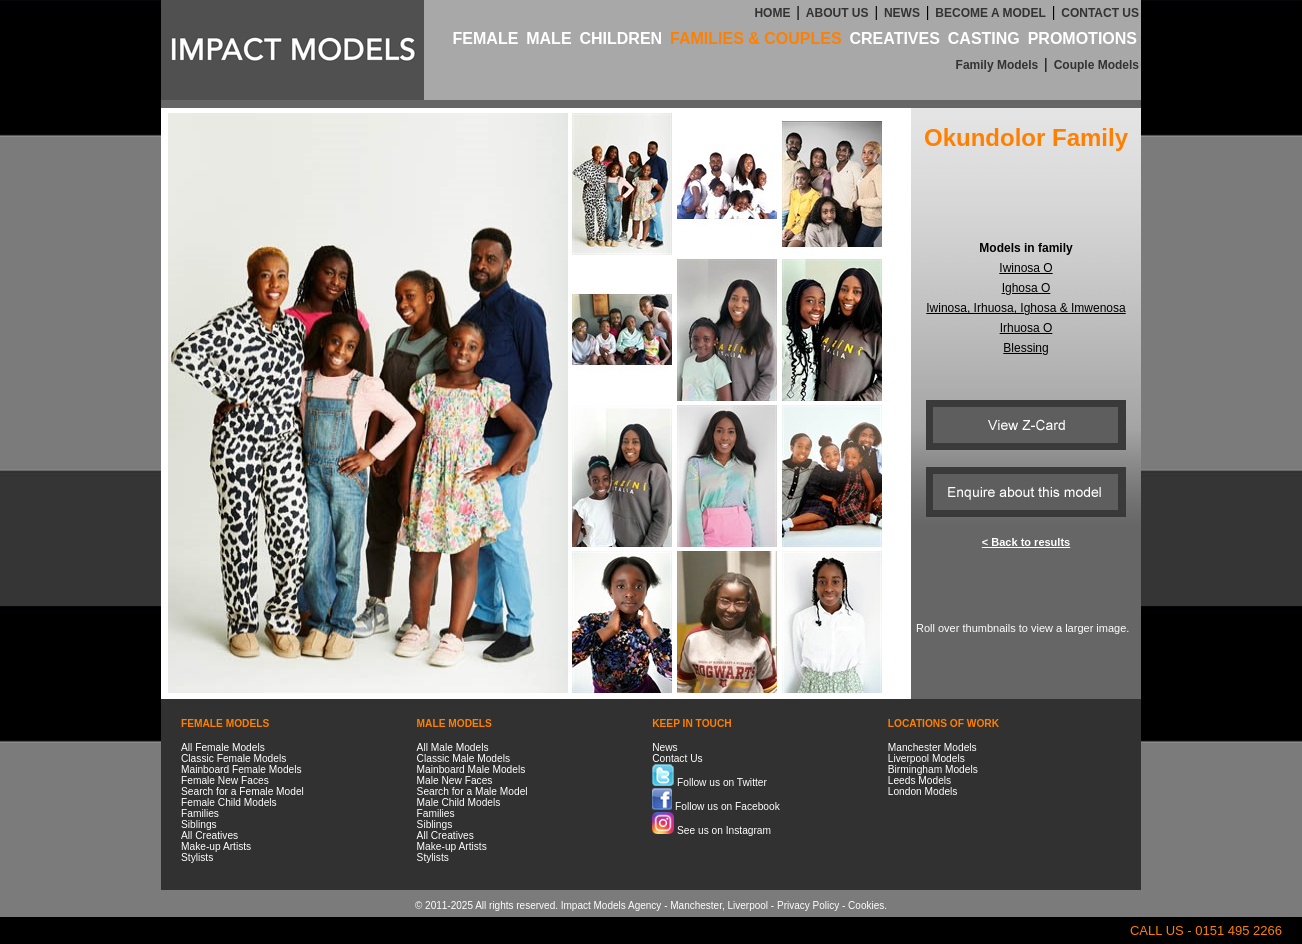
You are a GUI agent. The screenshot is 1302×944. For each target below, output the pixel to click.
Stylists (197, 857)
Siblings (199, 824)
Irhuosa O (1026, 328)
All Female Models (223, 747)
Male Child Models (459, 802)
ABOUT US (837, 13)
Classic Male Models (463, 758)
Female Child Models (229, 802)
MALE (548, 38)
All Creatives (209, 835)
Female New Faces (225, 780)
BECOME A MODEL (990, 13)
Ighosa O (1026, 288)
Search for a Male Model (472, 791)
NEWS (902, 13)
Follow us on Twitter (709, 782)
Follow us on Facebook (716, 806)
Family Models (997, 65)
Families (200, 813)
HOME (772, 13)
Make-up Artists (216, 846)
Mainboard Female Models (241, 769)
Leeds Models (919, 780)
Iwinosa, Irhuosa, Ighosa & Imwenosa (1025, 308)
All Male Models (453, 747)
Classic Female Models (233, 758)
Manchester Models (932, 747)
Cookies (866, 905)
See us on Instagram (711, 830)
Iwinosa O (1025, 268)
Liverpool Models (926, 758)
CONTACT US (1100, 13)
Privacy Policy (808, 905)
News (664, 747)
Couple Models (1096, 65)
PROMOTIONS (1082, 38)
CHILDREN (620, 38)
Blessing (1025, 348)
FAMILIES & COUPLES (756, 38)
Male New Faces (455, 780)
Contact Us (677, 758)
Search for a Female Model (242, 791)
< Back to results (1026, 542)
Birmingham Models (933, 769)
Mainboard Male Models (471, 769)
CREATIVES (894, 38)
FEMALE (486, 38)
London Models (923, 791)
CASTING (984, 38)
